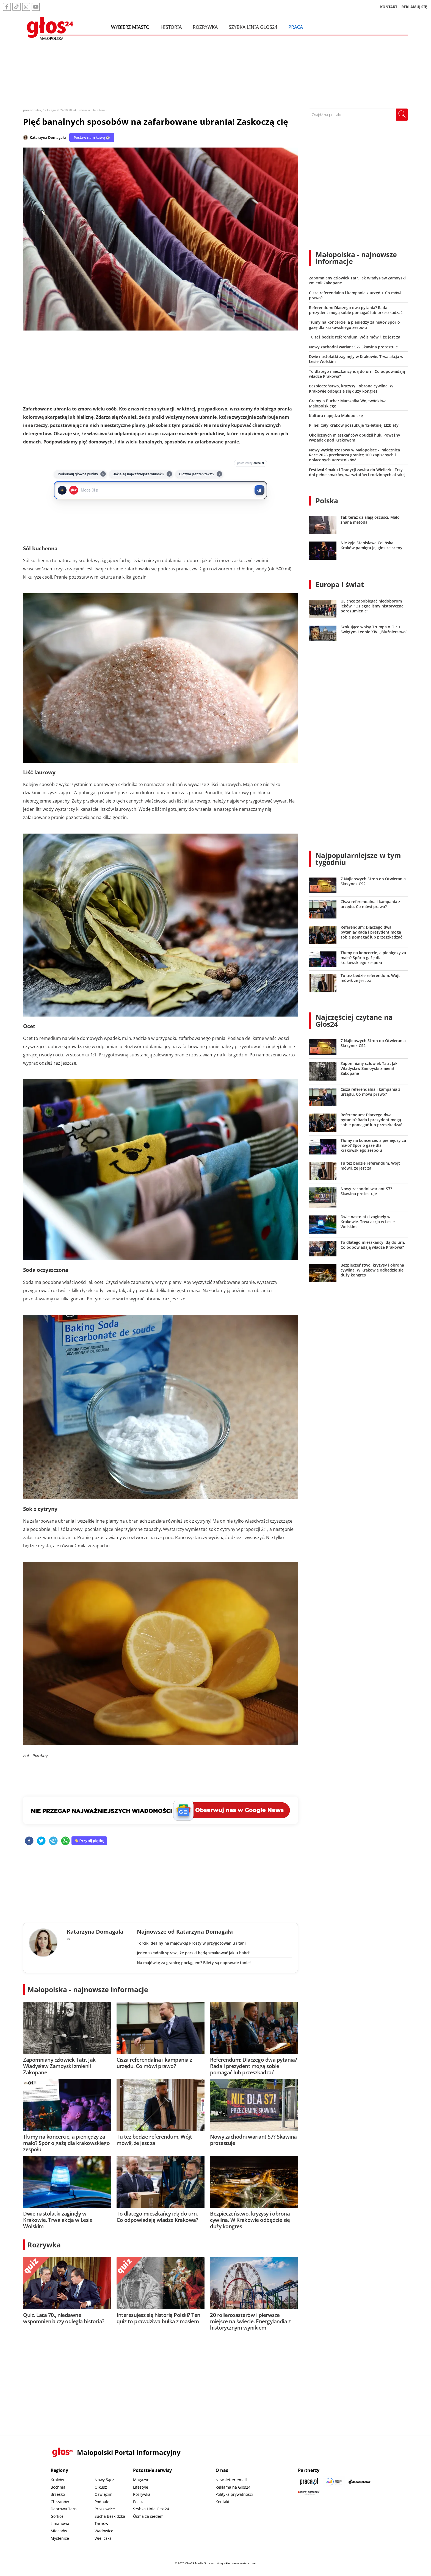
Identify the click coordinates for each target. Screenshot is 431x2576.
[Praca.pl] (309, 2481)
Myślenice (60, 2538)
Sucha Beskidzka (110, 2516)
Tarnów (101, 2523)
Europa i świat (340, 584)
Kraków (57, 2479)
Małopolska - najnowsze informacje (87, 1989)
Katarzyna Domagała (48, 137)
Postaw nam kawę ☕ (92, 137)
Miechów (59, 2530)
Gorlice (57, 2516)
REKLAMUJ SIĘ (414, 6)
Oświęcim (103, 2494)
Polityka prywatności (234, 2494)
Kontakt (223, 2501)
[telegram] (53, 1841)
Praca (295, 27)
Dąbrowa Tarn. (64, 2508)
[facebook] (29, 1841)
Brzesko (58, 2494)
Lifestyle (140, 2487)
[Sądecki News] (334, 2481)
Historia (171, 27)
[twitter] (41, 1841)
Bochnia (58, 2487)
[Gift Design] (309, 2493)
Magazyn (141, 2479)
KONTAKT (388, 6)
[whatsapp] (65, 1841)
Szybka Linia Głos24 (253, 27)
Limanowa (60, 2523)
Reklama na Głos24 (233, 2487)
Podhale (102, 2501)
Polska (327, 500)
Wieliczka (103, 2538)
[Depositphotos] (360, 2481)
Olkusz (101, 2487)
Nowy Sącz (104, 2479)
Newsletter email (231, 2479)
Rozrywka (205, 27)
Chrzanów (60, 2501)
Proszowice (105, 2508)
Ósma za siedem (148, 2516)
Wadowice (104, 2530)
